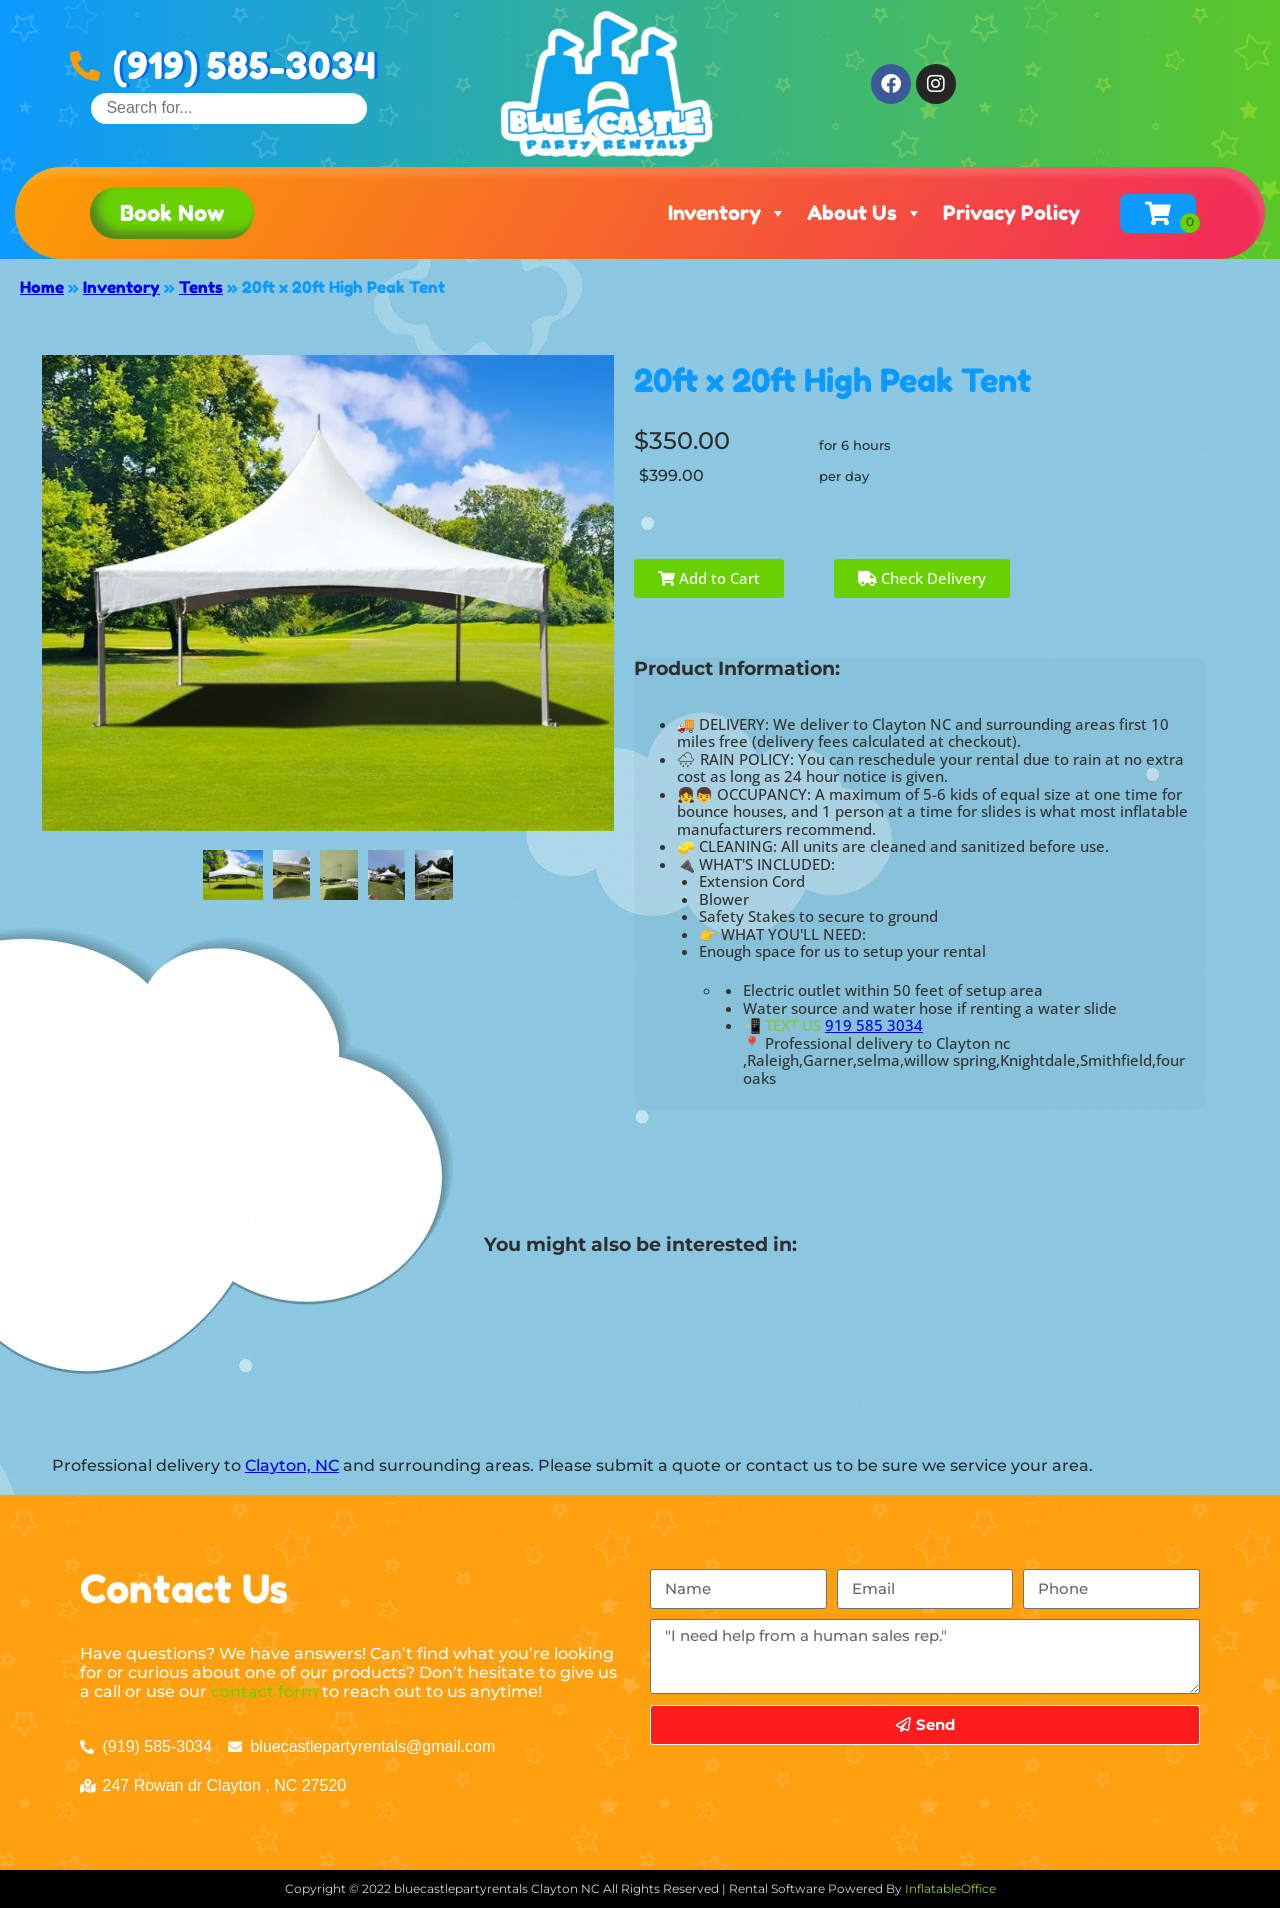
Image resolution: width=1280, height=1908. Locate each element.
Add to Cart (709, 578)
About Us (865, 213)
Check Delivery (922, 578)
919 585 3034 (874, 1025)
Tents (201, 287)
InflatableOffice (950, 1888)
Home (42, 287)
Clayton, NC (292, 1465)
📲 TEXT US (782, 1025)
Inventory (727, 213)
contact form (264, 1691)
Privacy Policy (1011, 213)
